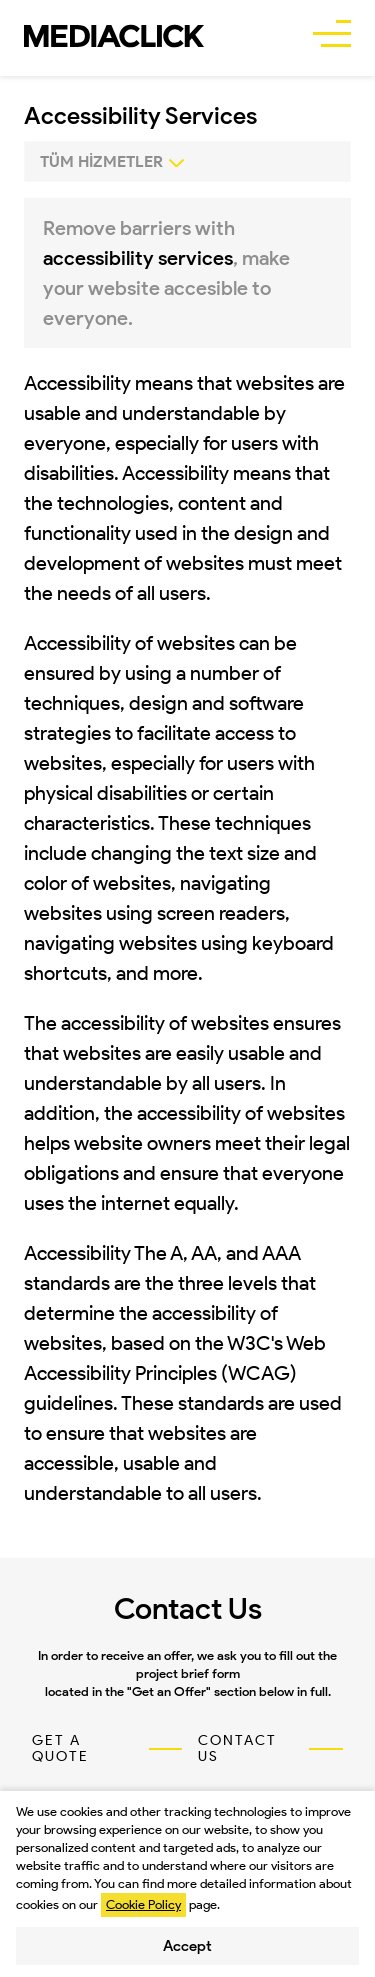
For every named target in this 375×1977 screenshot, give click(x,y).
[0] (187, 161)
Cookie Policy (143, 1904)
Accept (187, 1946)
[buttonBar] (332, 36)
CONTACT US (237, 1749)
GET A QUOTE (60, 1749)
